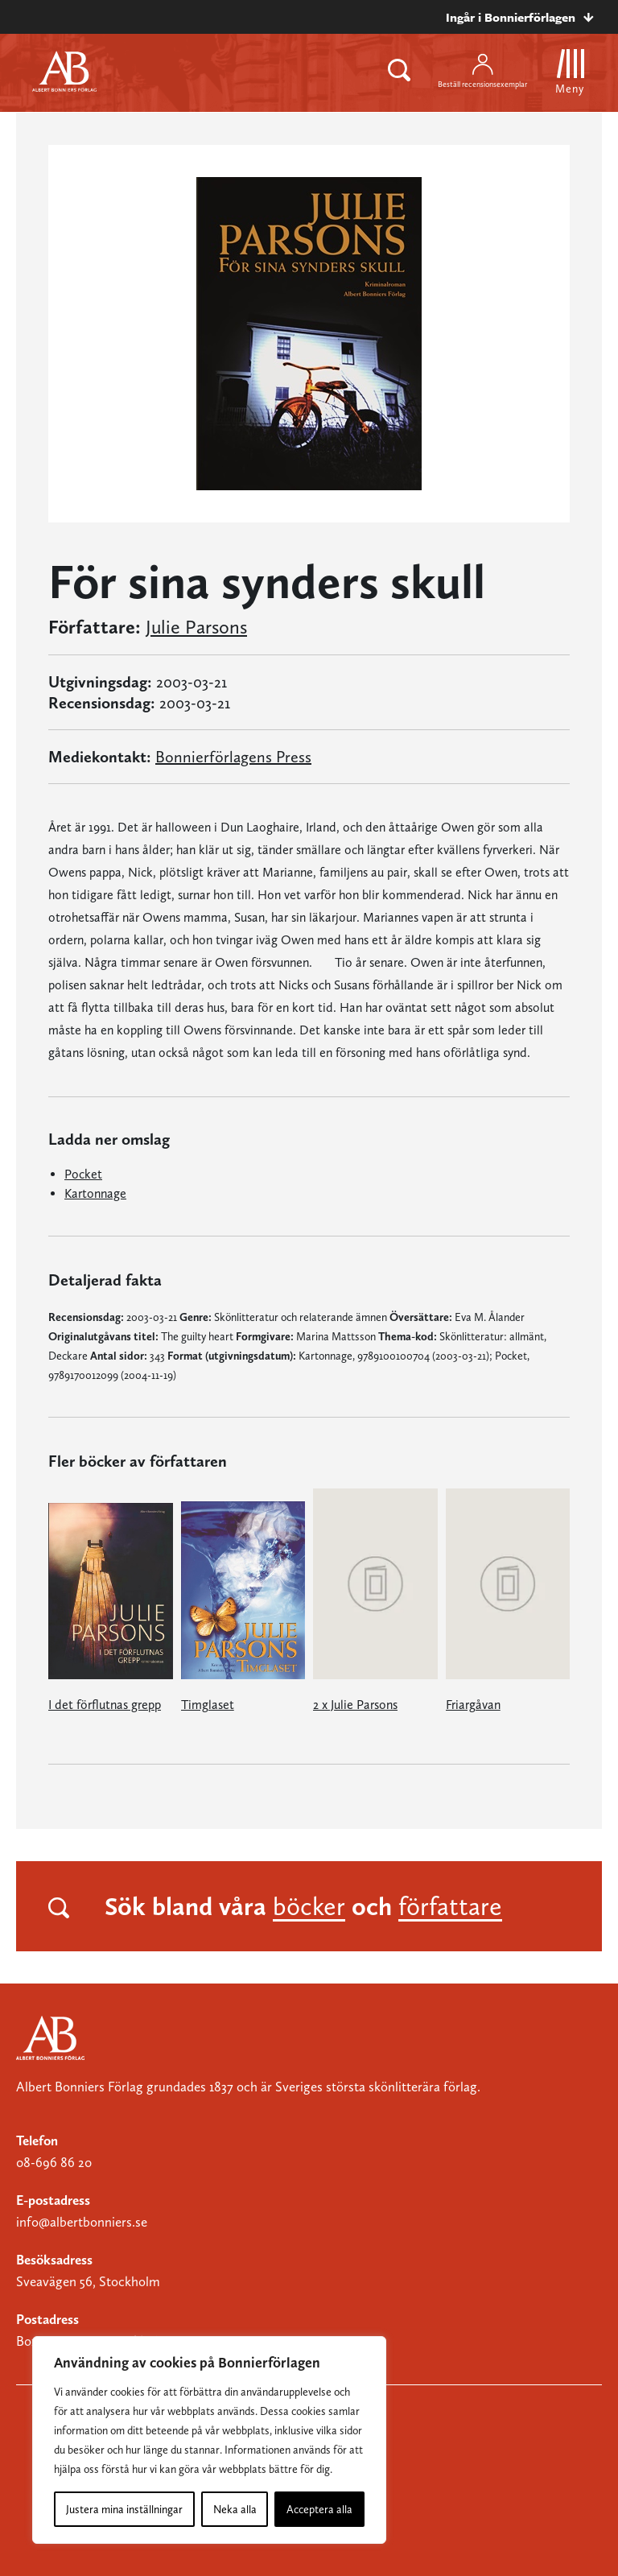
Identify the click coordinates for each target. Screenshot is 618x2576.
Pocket (83, 1174)
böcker (309, 1906)
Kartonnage (95, 1193)
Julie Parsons (196, 627)
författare (450, 1906)
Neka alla (235, 2509)
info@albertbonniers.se (81, 2222)
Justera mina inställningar (124, 2509)
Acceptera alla (319, 2509)
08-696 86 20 (54, 2162)
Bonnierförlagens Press (233, 756)
